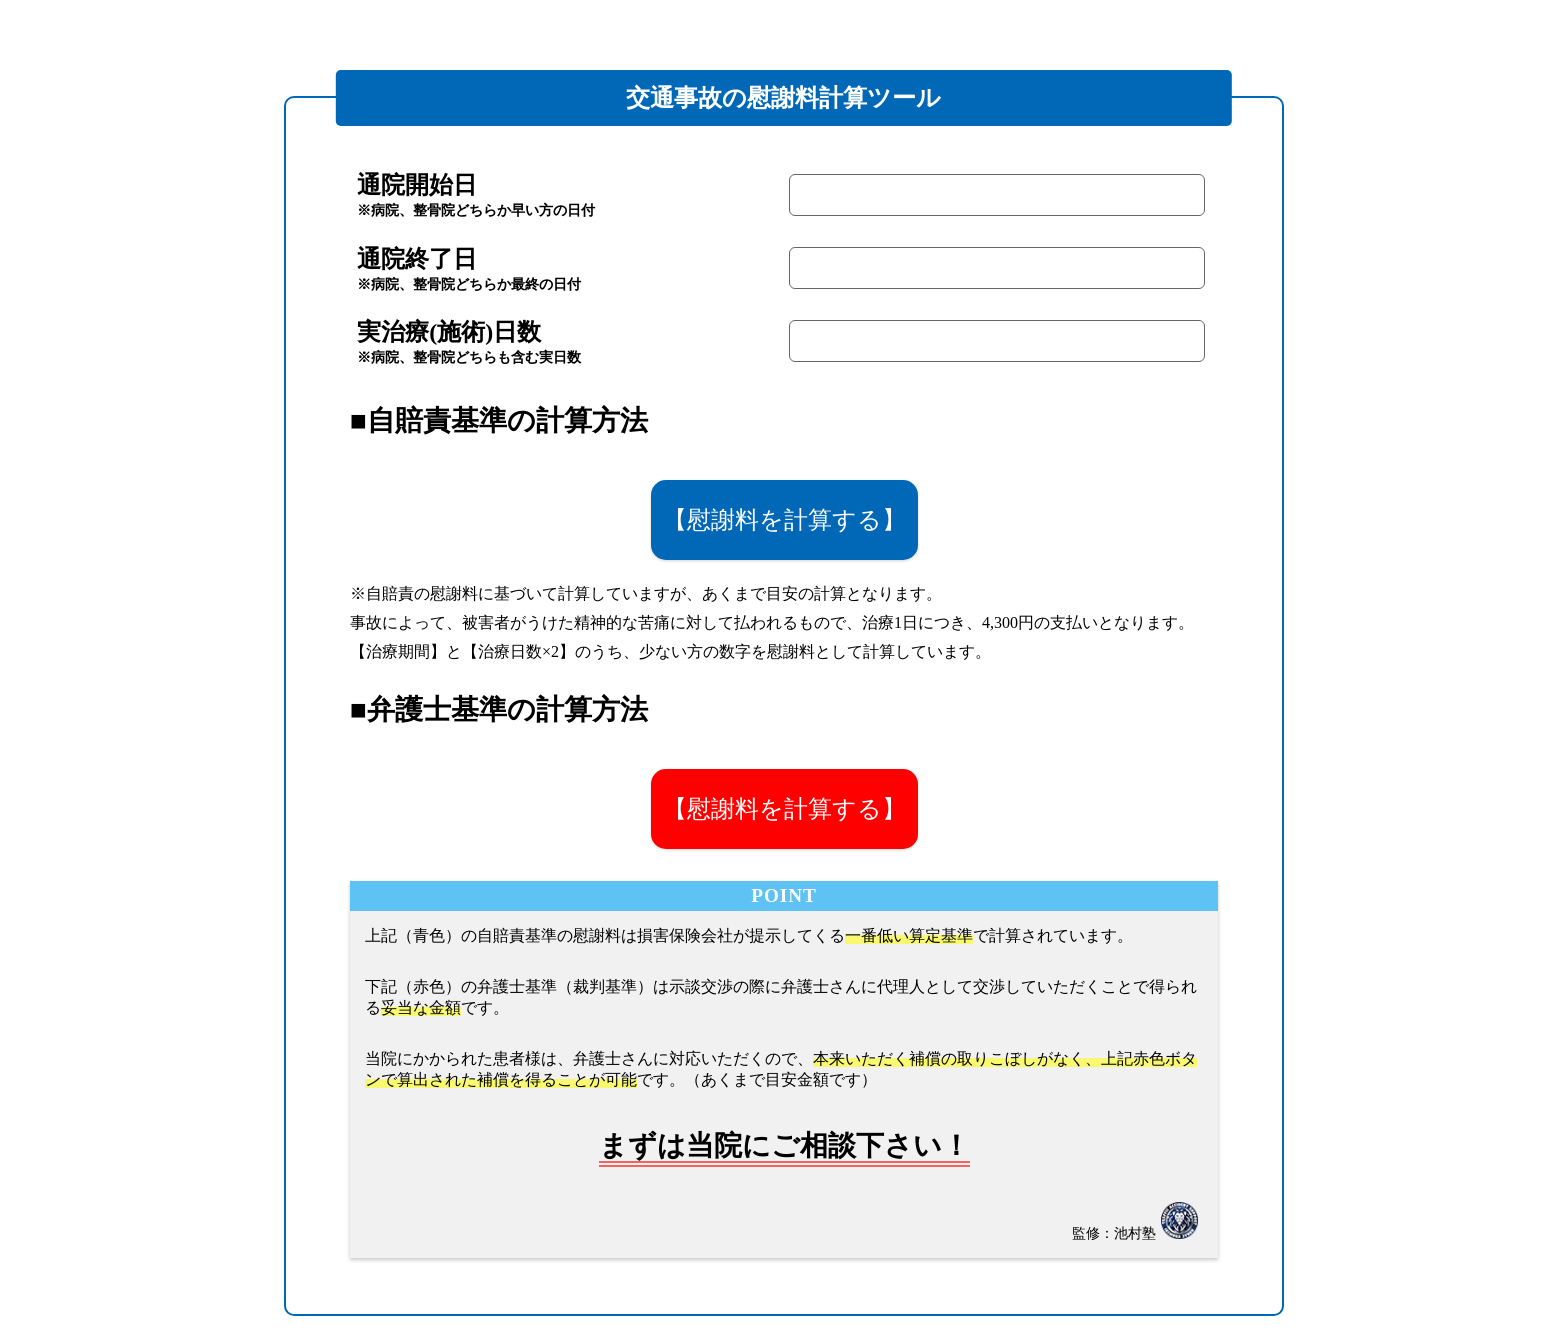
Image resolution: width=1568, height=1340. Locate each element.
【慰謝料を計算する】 (784, 519)
